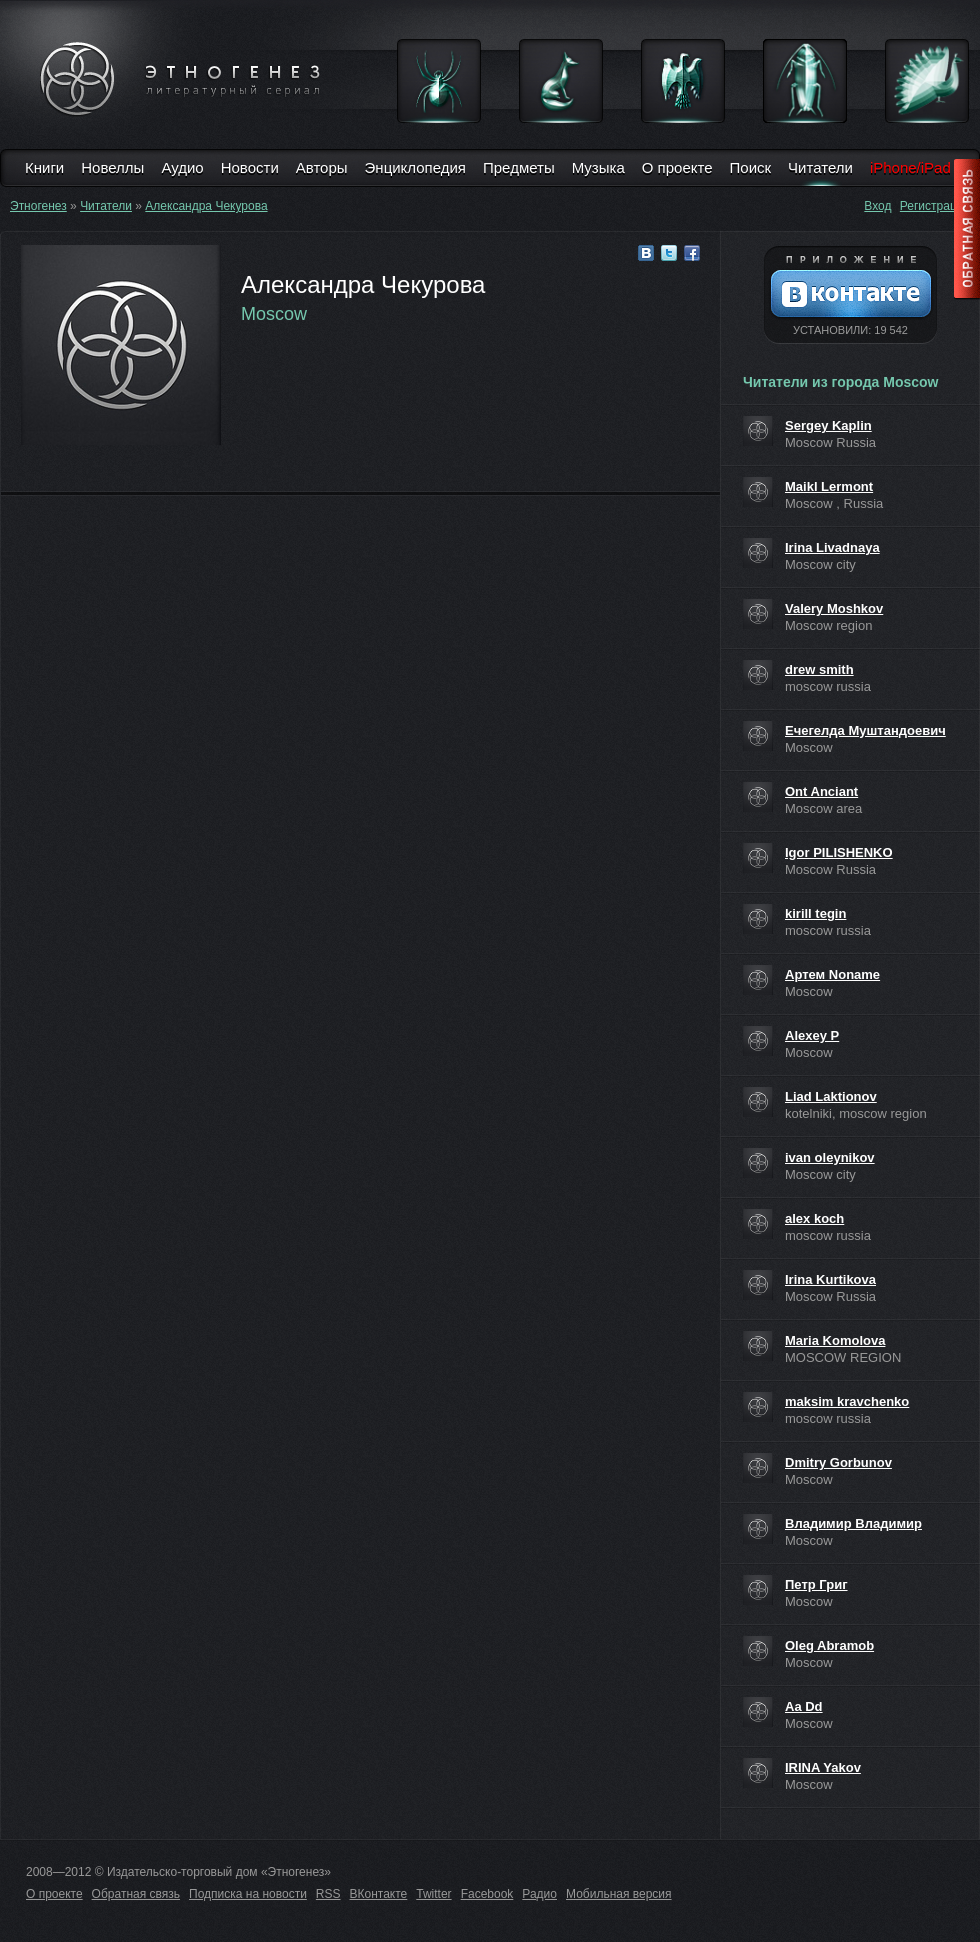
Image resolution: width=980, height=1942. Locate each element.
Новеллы (112, 167)
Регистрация (935, 206)
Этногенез (38, 206)
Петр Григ (816, 1584)
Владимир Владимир (853, 1523)
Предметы (519, 167)
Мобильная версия (619, 1894)
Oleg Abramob (829, 1645)
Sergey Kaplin (828, 425)
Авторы (322, 167)
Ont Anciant (821, 791)
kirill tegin (815, 913)
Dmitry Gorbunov (838, 1462)
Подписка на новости (248, 1894)
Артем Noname (832, 974)
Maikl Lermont (829, 486)
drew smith (819, 669)
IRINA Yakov (823, 1767)
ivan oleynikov (830, 1157)
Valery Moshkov (834, 608)
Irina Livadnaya (832, 547)
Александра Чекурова (206, 206)
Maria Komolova (835, 1340)
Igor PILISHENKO (839, 852)
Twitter (433, 1894)
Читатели (820, 167)
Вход (877, 206)
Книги (44, 167)
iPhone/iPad (910, 167)
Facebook (487, 1894)
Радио (539, 1894)
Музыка (598, 167)
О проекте (677, 167)
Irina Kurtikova (830, 1279)
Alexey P (812, 1035)
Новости (250, 167)
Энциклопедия (415, 167)
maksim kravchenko (847, 1401)
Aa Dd (804, 1706)
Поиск (751, 167)
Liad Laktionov (831, 1096)
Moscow (274, 314)
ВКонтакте (379, 1894)
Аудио (182, 167)
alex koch (814, 1218)
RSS (328, 1894)
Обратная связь (136, 1894)
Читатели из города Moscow (840, 382)
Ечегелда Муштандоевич (865, 730)
